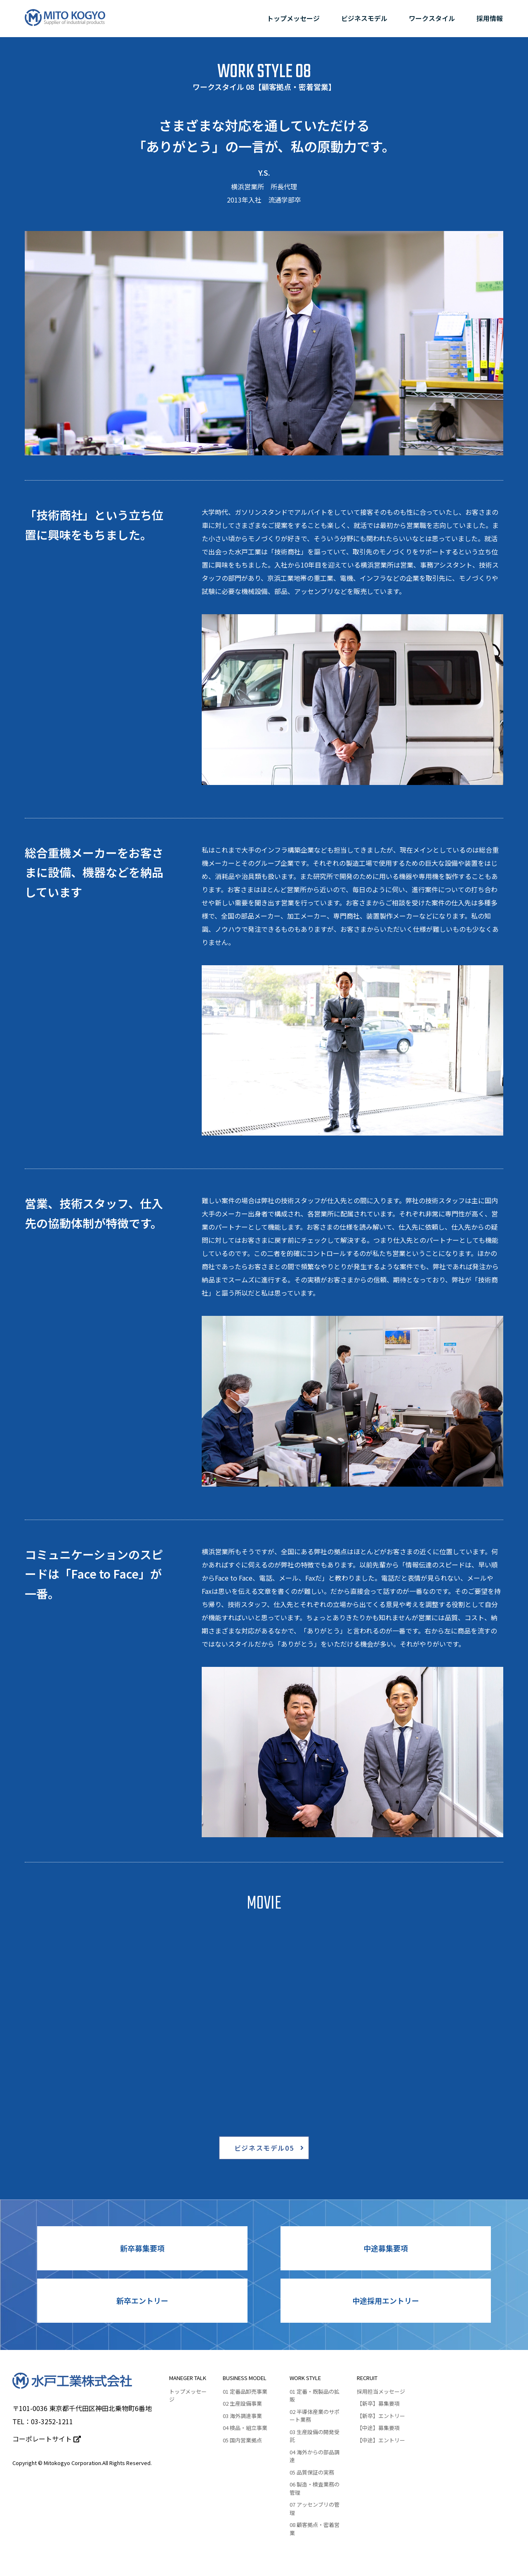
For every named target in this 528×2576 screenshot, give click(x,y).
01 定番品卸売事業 (245, 2391)
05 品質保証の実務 (312, 2472)
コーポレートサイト (46, 2439)
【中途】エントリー (381, 2440)
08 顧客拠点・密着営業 (314, 2529)
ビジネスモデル (364, 18)
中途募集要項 (385, 2248)
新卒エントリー (142, 2300)
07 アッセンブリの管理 (314, 2509)
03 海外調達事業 (242, 2416)
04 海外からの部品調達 (314, 2456)
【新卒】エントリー (381, 2416)
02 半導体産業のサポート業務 (314, 2416)
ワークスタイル (432, 18)
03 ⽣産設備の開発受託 (314, 2436)
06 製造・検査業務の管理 (314, 2488)
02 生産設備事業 (242, 2403)
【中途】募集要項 (378, 2428)
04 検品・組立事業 (245, 2428)
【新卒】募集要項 (378, 2403)
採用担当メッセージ (381, 2391)
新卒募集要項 (142, 2248)
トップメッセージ (293, 18)
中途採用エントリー (385, 2300)
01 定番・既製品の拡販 (314, 2395)
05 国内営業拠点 (242, 2440)
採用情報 (489, 18)
